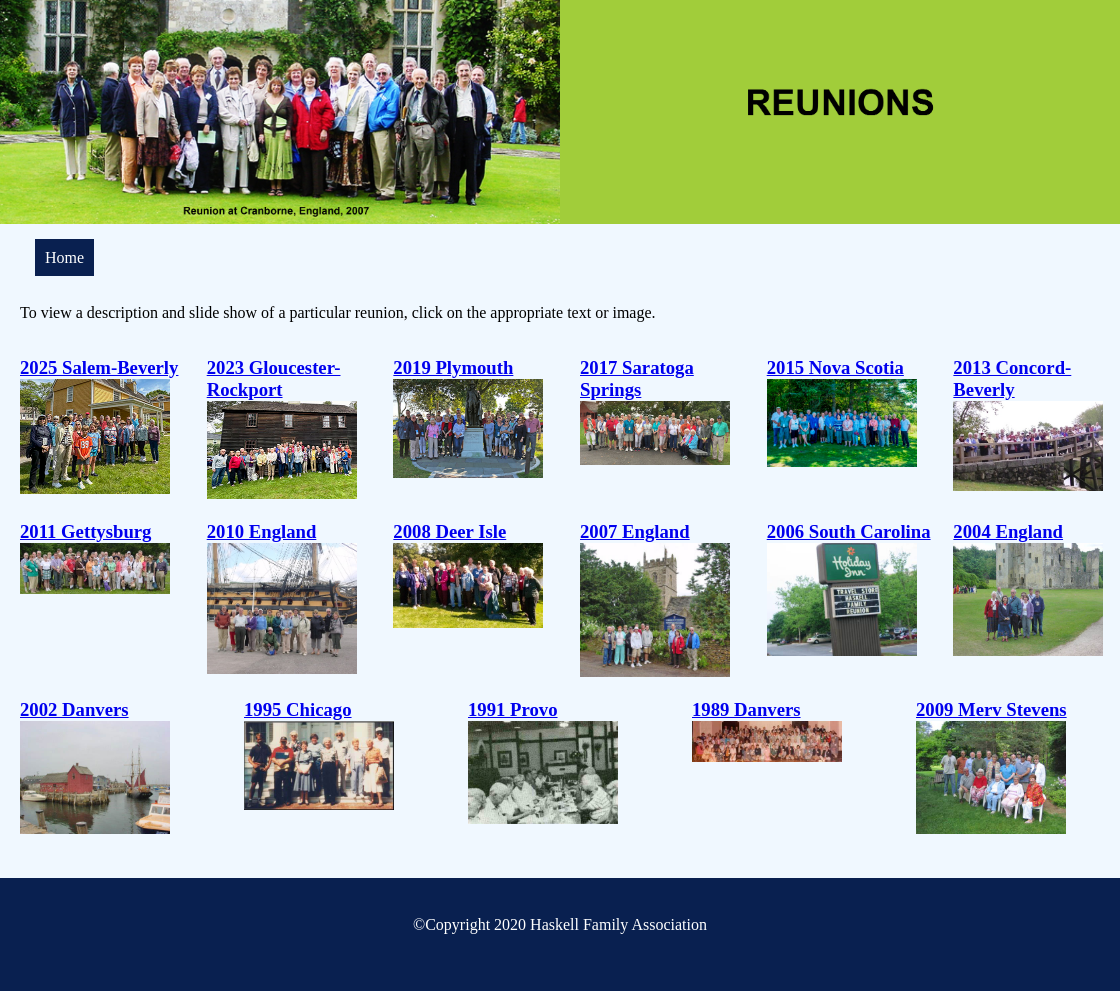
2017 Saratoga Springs (637, 378)
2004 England (1008, 531)
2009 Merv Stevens (991, 709)
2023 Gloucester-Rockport (274, 378)
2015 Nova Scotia (835, 367)
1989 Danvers (746, 709)
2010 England (262, 531)
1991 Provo (513, 709)
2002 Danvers (74, 709)
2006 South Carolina (849, 531)
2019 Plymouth (453, 367)
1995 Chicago (298, 709)
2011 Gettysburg (85, 531)
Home (64, 257)
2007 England (635, 531)
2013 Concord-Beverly (1012, 378)
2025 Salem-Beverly (99, 367)
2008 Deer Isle (449, 531)
